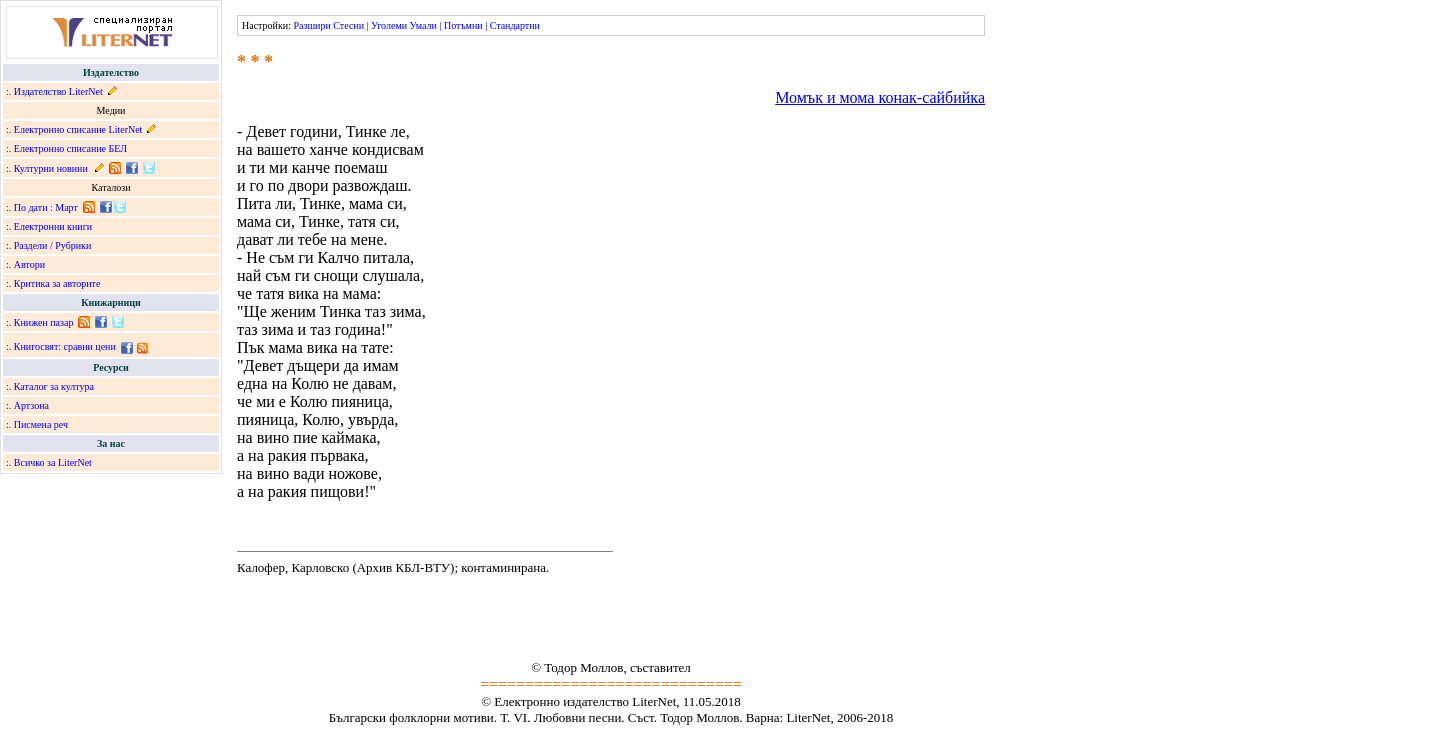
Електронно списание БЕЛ (70, 148)
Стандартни (515, 25)
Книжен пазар (44, 322)
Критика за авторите (57, 283)
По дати (31, 207)
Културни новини (51, 168)
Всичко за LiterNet (53, 462)
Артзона (31, 405)
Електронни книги (53, 226)
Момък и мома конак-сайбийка (880, 97)
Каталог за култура (54, 386)
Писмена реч (41, 424)
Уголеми (389, 25)
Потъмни (463, 25)
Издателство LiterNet (58, 91)
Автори (29, 264)
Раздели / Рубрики (53, 245)
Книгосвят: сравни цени (65, 346)
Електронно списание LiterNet (78, 129)
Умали (423, 25)
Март (66, 207)
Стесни (348, 25)
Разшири (311, 25)
